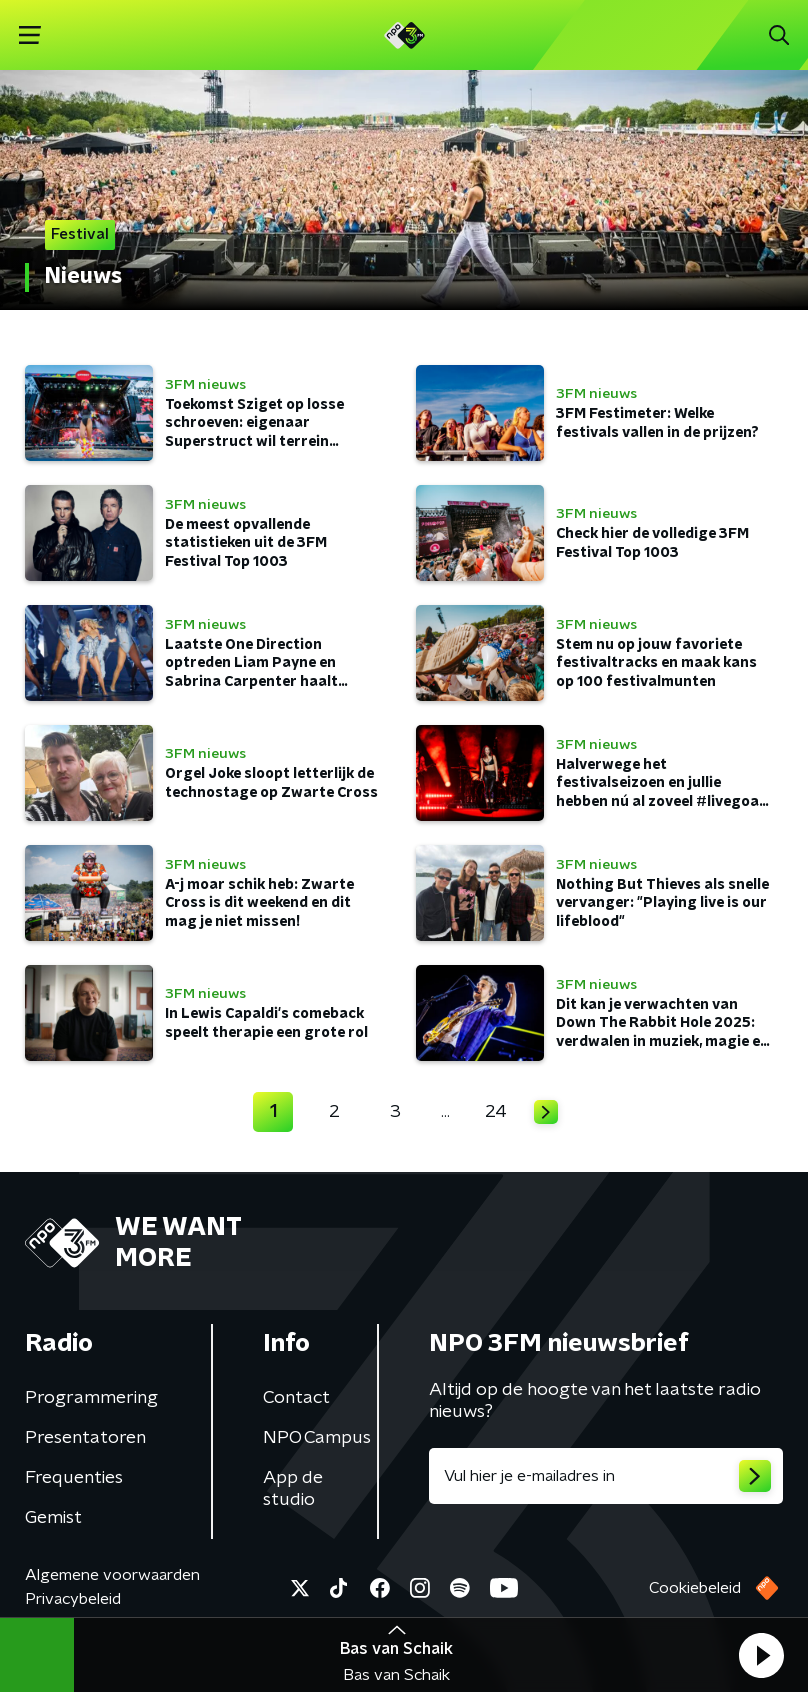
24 (496, 1112)
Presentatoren (85, 1438)
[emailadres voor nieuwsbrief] (606, 1476)
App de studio (293, 1489)
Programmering (91, 1398)
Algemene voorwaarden (112, 1575)
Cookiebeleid (695, 1588)
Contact (296, 1398)
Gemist (53, 1518)
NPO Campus (317, 1438)
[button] (761, 1655)
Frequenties (74, 1478)
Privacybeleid (73, 1599)
